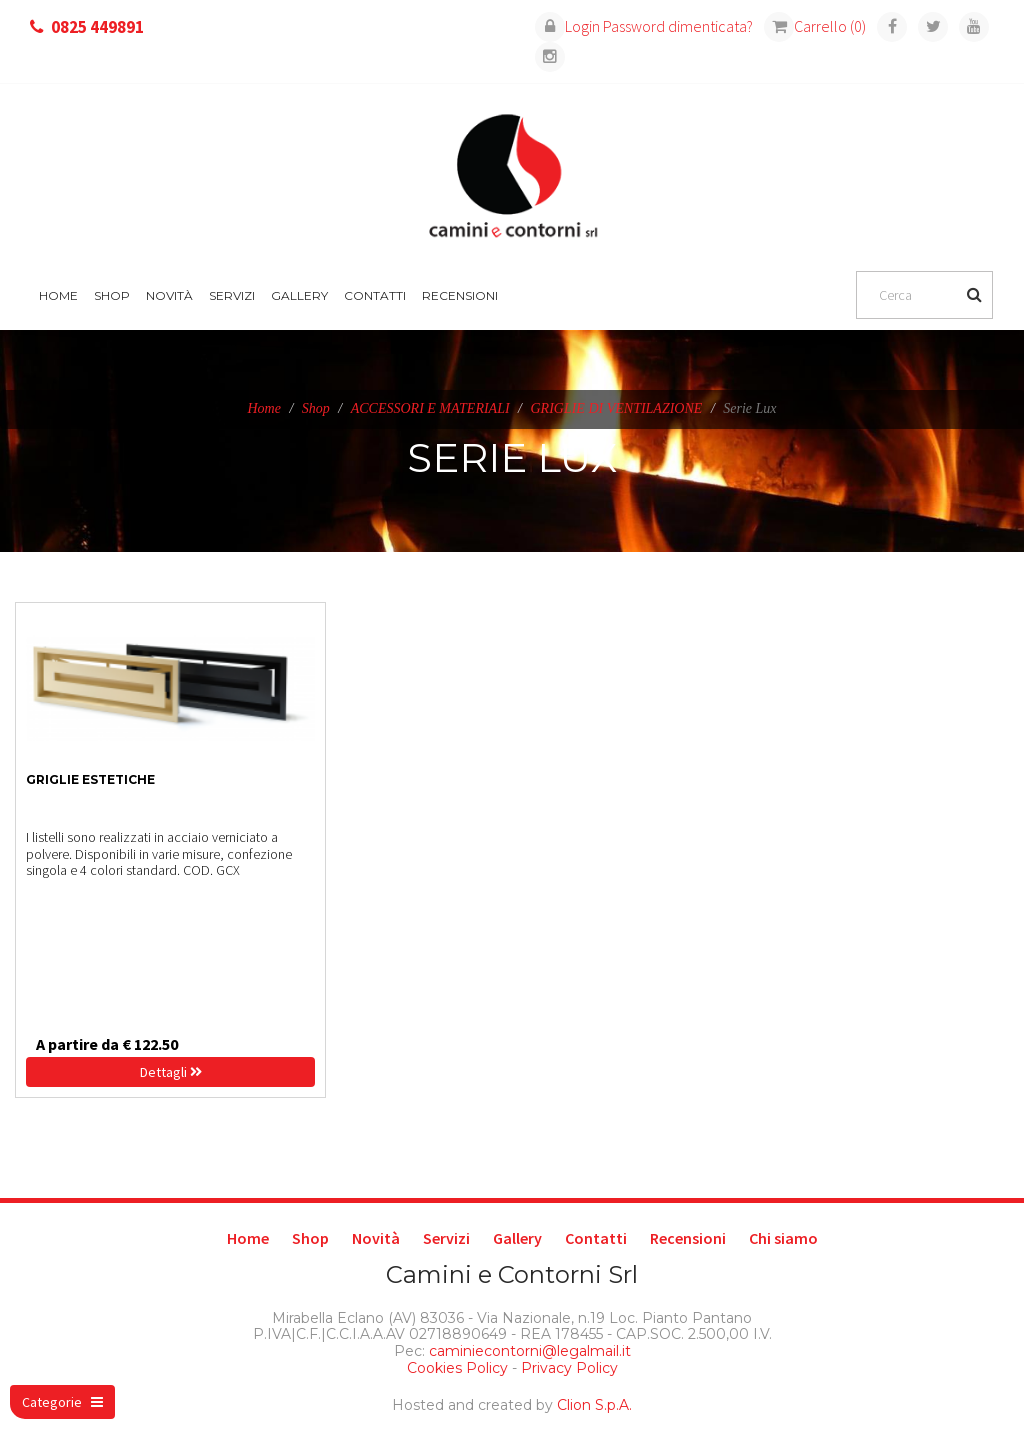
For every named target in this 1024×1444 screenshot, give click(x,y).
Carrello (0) (815, 26)
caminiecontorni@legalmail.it (528, 1351)
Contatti (375, 295)
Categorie (62, 1402)
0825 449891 (97, 27)
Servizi (232, 295)
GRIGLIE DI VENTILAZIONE (616, 408)
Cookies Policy (457, 1368)
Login (567, 26)
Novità (169, 295)
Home (58, 295)
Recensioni (460, 295)
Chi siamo (783, 1238)
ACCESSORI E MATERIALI (430, 408)
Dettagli (171, 1072)
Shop (112, 295)
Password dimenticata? (678, 26)
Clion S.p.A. (594, 1405)
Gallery (299, 295)
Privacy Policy (569, 1368)
